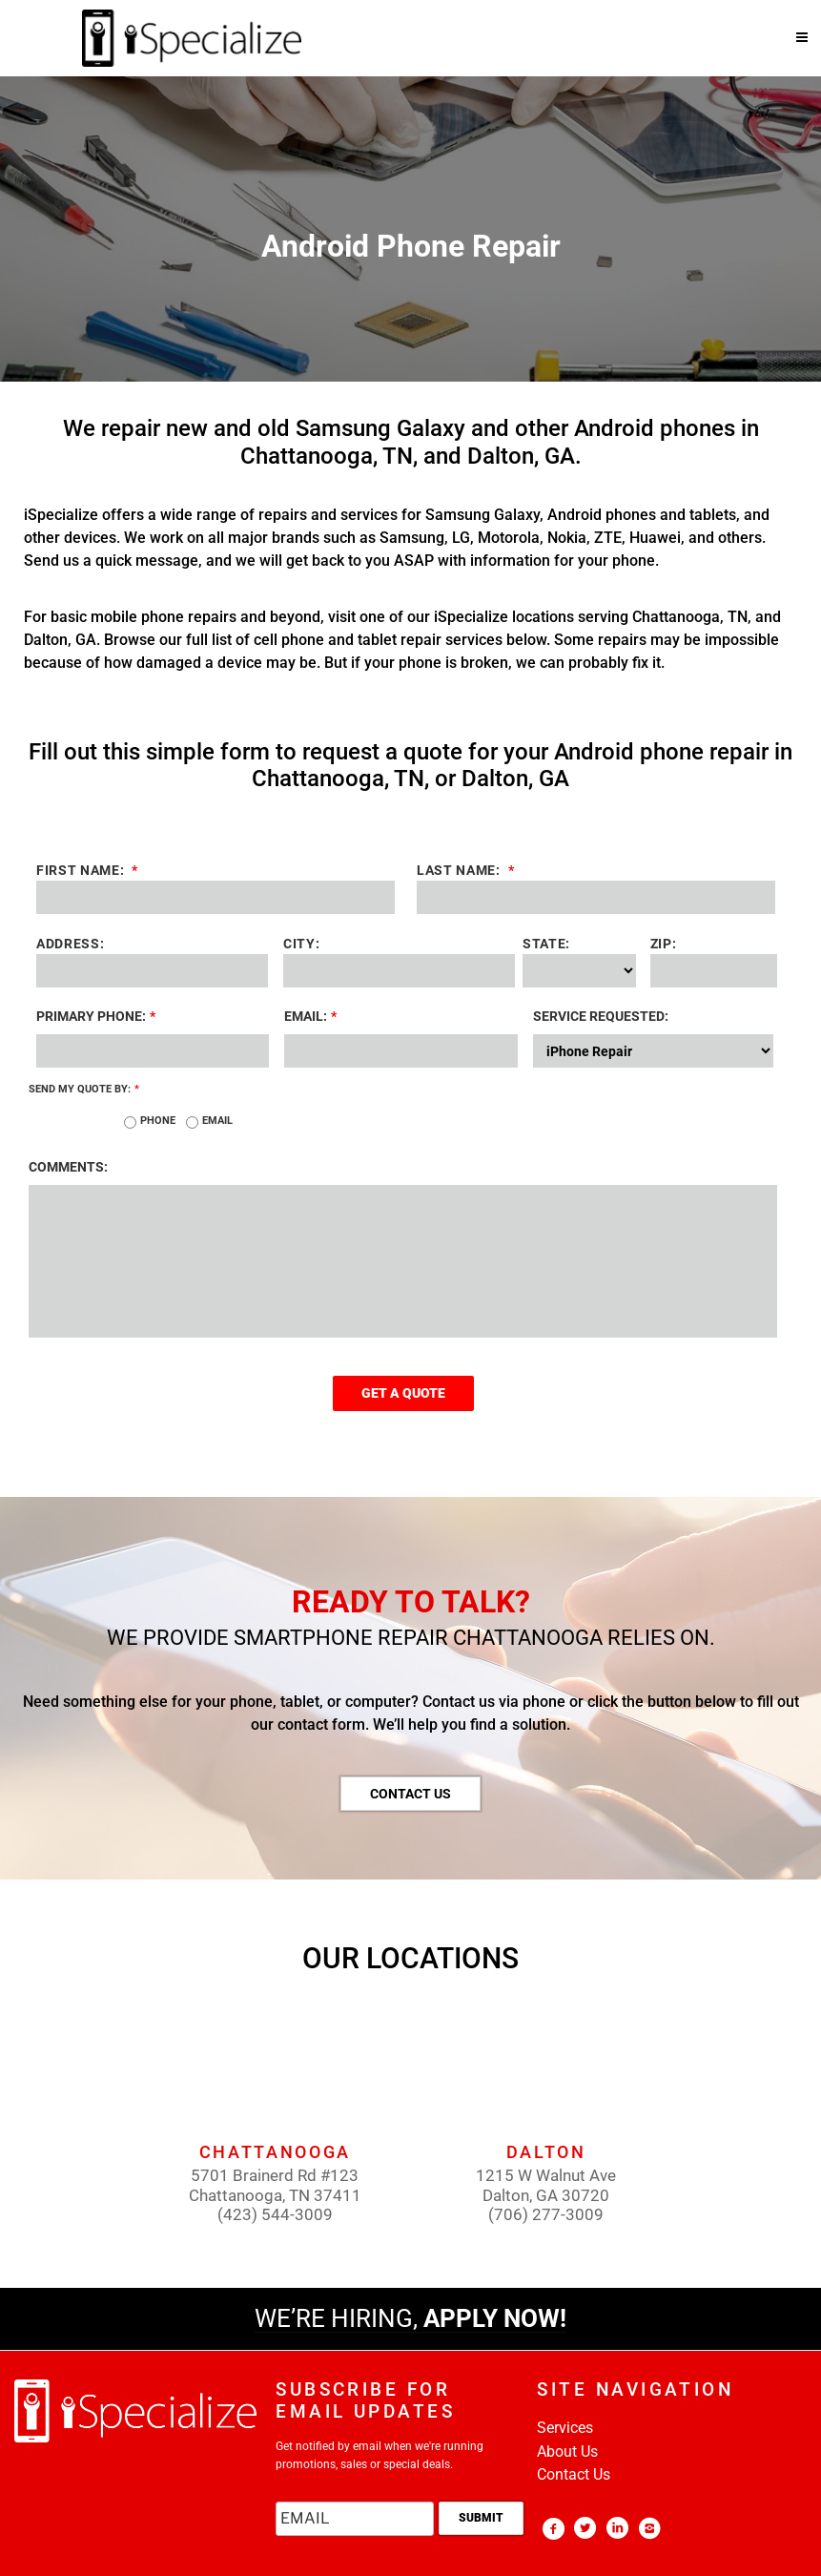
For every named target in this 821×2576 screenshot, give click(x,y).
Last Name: (548, 871)
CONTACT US (410, 1793)
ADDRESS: (70, 943)
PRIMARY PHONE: (95, 1016)
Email (217, 1120)
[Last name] (596, 897)
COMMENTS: (68, 1166)
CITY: (301, 943)
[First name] (215, 897)
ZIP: (663, 943)
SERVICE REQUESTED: (600, 1016)
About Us (567, 2451)
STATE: (546, 943)
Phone (157, 1120)
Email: (310, 1016)
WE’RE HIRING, (410, 2318)
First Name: (169, 871)
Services (565, 2428)
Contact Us (573, 2474)
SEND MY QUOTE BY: (84, 1089)
